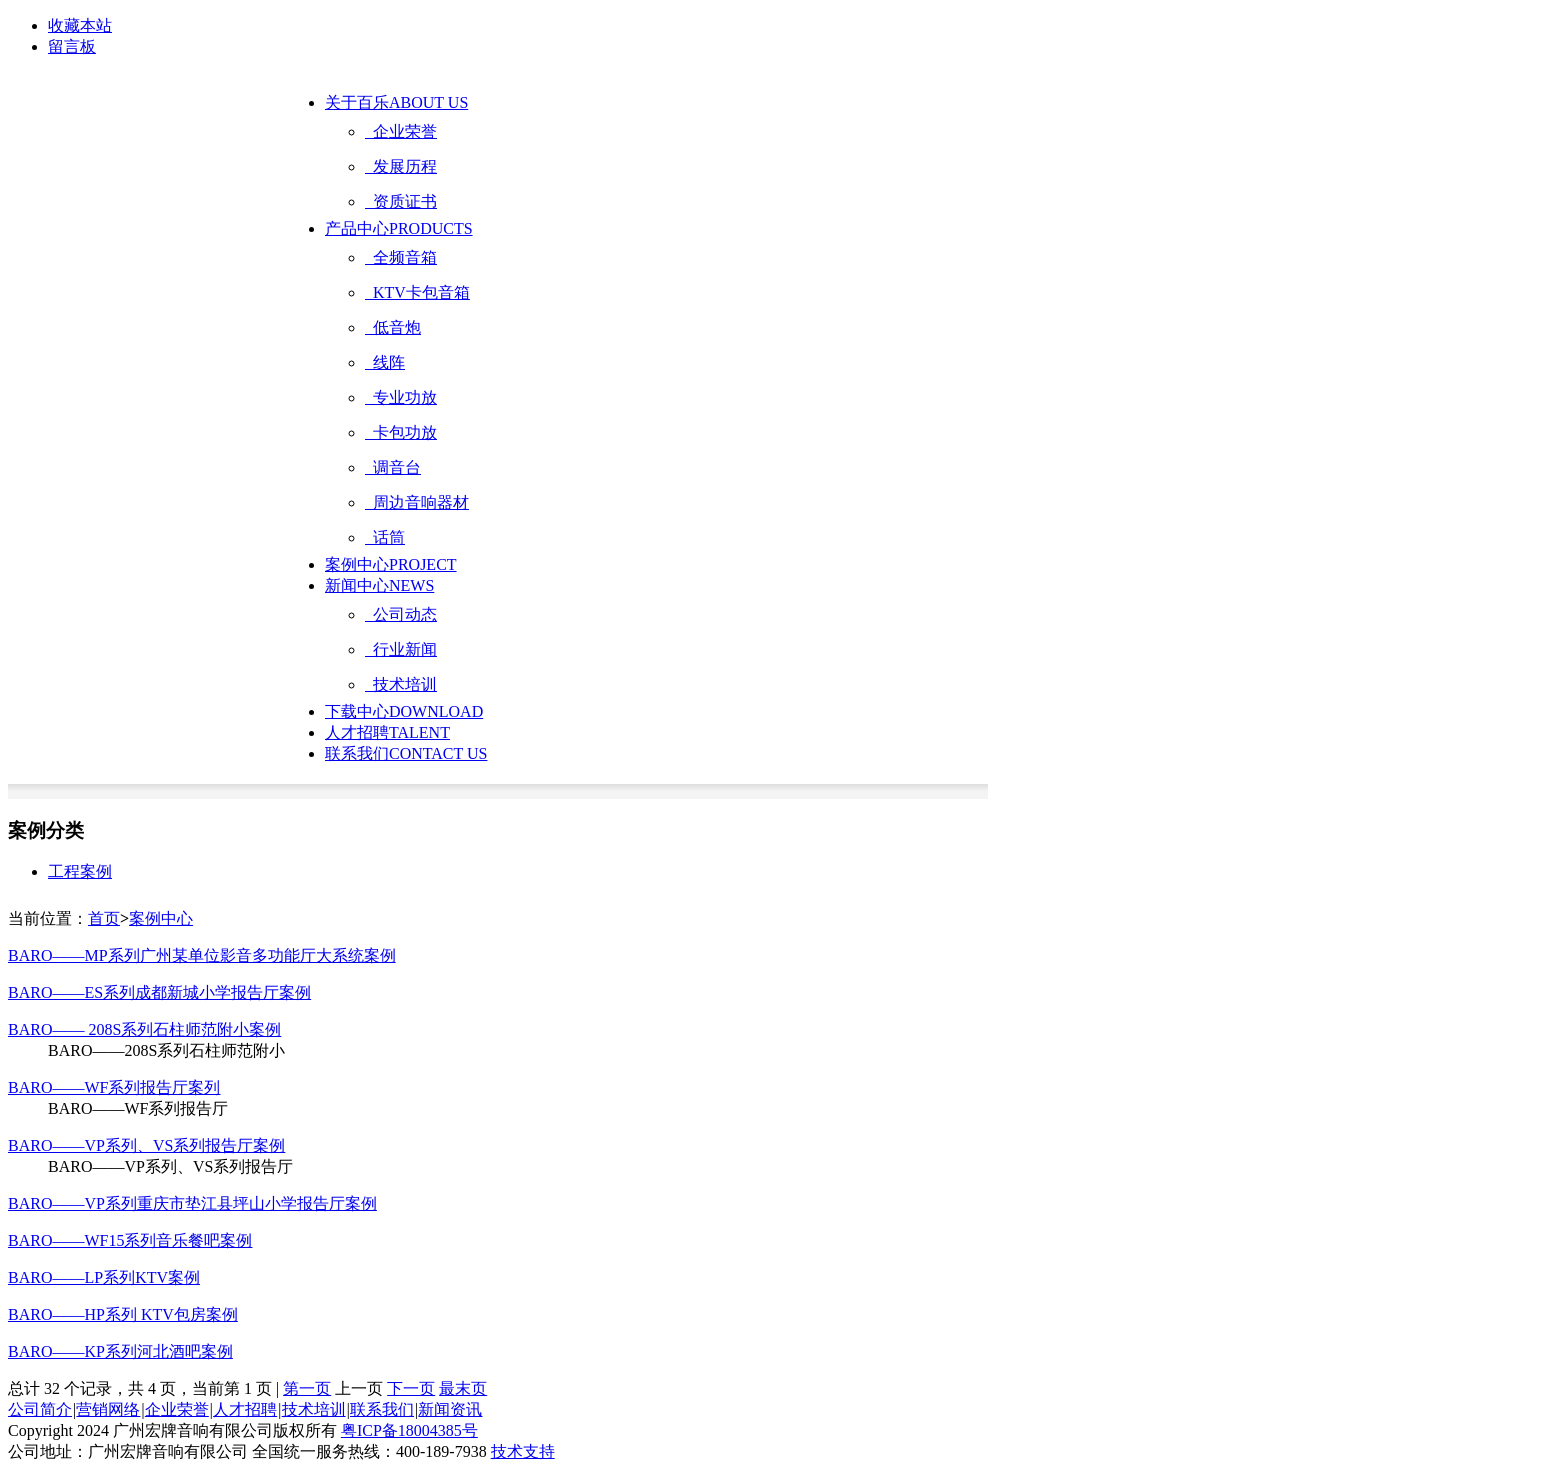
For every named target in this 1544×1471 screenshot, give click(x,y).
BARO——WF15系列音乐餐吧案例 (130, 1240)
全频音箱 (401, 257)
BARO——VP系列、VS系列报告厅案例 (146, 1145)
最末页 (463, 1388)
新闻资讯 (450, 1409)
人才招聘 (387, 732)
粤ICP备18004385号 (409, 1430)
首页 (104, 918)
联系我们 (406, 753)
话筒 (385, 537)
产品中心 (399, 228)
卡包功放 (401, 432)
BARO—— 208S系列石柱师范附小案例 (144, 1029)
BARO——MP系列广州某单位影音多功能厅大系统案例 (202, 955)
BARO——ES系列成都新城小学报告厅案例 (159, 992)
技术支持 (523, 1451)
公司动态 (401, 614)
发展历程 (401, 166)
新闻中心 (379, 585)
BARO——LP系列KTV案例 (104, 1277)
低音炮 (393, 327)
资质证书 (401, 201)
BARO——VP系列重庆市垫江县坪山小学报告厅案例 (192, 1203)
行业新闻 (401, 649)
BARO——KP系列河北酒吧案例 (120, 1351)
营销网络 (108, 1409)
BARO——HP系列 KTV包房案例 (123, 1314)
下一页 (411, 1388)
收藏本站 (80, 25)
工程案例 (80, 871)
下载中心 (404, 711)
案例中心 (391, 564)
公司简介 (40, 1409)
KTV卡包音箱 (417, 292)
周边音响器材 (417, 502)
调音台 (393, 467)
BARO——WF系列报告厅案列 (114, 1087)
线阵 (385, 362)
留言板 (72, 46)
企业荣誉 (401, 131)
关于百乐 (396, 102)
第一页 (307, 1388)
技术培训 (401, 684)
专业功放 (401, 397)
